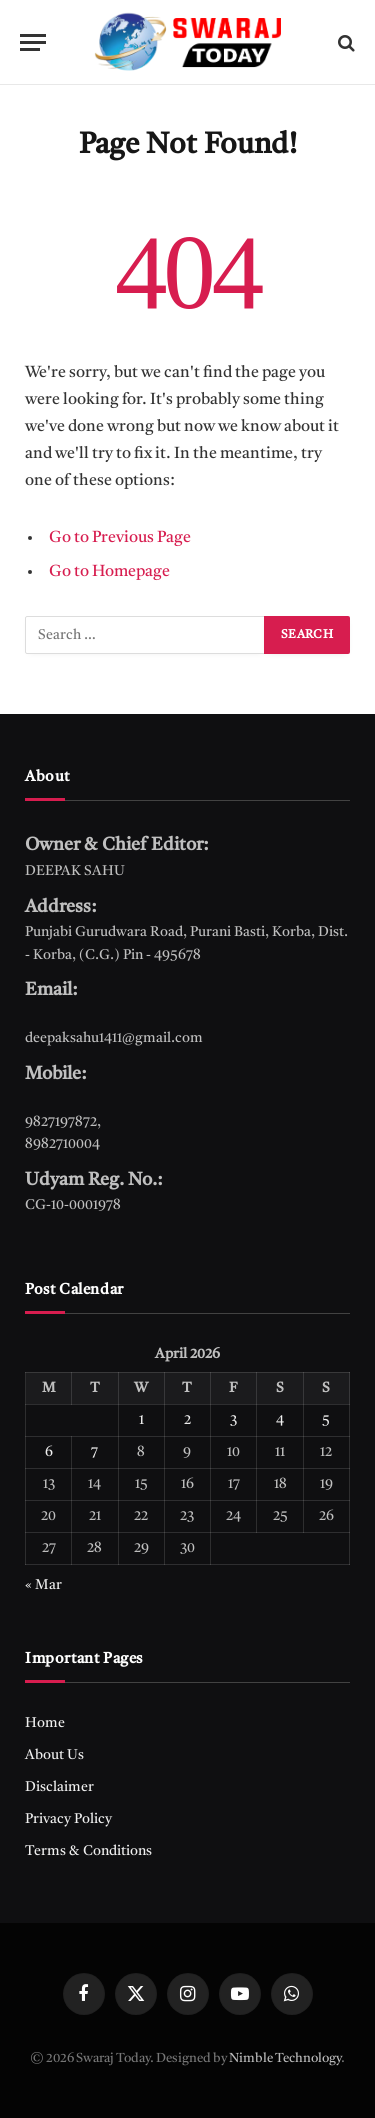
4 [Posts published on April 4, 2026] (280, 1420)
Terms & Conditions (88, 1851)
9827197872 (61, 1122)
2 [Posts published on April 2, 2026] (187, 1420)
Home (45, 1723)
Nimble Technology (285, 2058)
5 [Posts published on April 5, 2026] (326, 1420)
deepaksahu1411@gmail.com (114, 1038)
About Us (54, 1755)
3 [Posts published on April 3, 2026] (233, 1420)
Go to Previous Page (120, 538)
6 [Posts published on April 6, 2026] (49, 1452)
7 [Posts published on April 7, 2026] (94, 1452)
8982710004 (62, 1144)
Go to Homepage (109, 572)
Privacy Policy (68, 1819)
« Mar (43, 1585)
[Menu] (33, 42)
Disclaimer (59, 1787)
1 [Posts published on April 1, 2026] (141, 1420)
